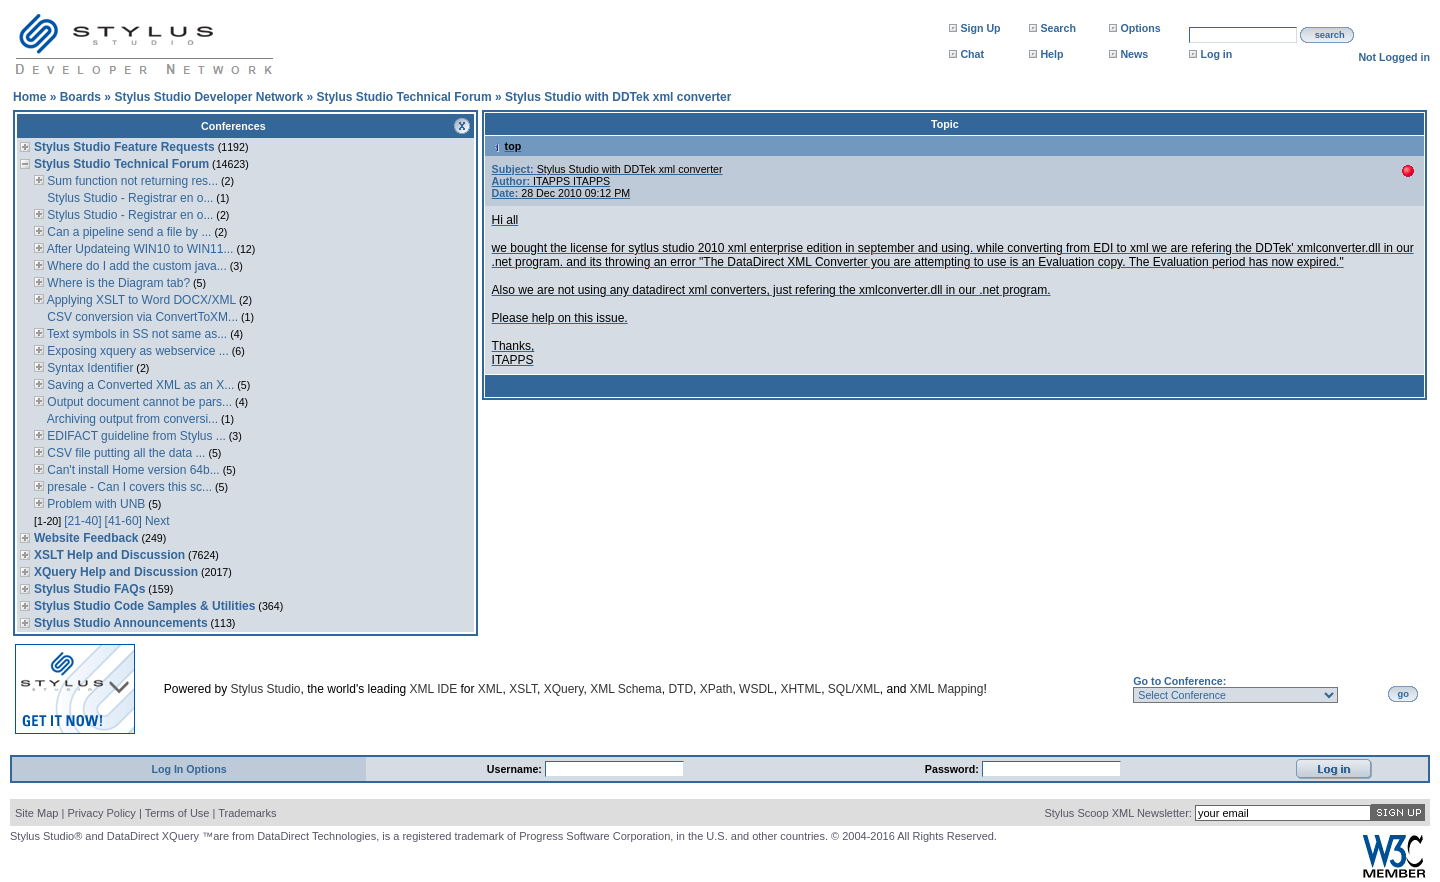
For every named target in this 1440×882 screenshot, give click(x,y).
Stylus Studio (266, 689)
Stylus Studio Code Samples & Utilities (144, 606)
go (1403, 694)
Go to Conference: (1179, 681)
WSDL (756, 689)
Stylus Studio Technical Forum (403, 97)
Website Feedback (86, 538)
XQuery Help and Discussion (116, 572)
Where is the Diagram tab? (117, 283)
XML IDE (434, 689)
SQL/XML (854, 689)
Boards (80, 97)
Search (1058, 28)
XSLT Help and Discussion (109, 555)
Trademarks (247, 813)
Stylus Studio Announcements (121, 623)
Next (157, 521)
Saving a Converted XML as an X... (139, 385)
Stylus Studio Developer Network (208, 97)
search (1330, 35)
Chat (972, 54)
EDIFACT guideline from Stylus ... (135, 436)
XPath (716, 689)
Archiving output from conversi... (131, 419)
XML (490, 689)
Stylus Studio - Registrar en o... (128, 198)
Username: (516, 769)
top (507, 146)
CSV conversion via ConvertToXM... (141, 317)
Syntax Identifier (88, 368)
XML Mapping (947, 689)
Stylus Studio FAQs (89, 589)
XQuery (564, 689)
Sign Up (980, 28)
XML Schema (626, 689)
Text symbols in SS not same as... (135, 334)
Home (29, 97)
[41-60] (123, 521)
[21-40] (82, 521)
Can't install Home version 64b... (132, 470)
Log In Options (188, 769)
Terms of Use (177, 813)
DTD (680, 689)
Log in (1216, 54)
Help (1051, 54)
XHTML (800, 689)
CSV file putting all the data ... (124, 453)
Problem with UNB (94, 504)
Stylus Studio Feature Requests (124, 147)
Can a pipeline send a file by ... (127, 232)
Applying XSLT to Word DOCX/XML (140, 300)
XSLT (523, 689)
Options (1140, 28)
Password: (953, 769)
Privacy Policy (101, 813)
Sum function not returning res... (131, 181)
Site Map (36, 813)
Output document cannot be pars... (138, 402)
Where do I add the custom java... (135, 266)
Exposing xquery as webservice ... (136, 351)
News (1134, 54)
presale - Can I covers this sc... (128, 487)
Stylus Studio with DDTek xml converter (618, 97)
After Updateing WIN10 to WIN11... (138, 249)
